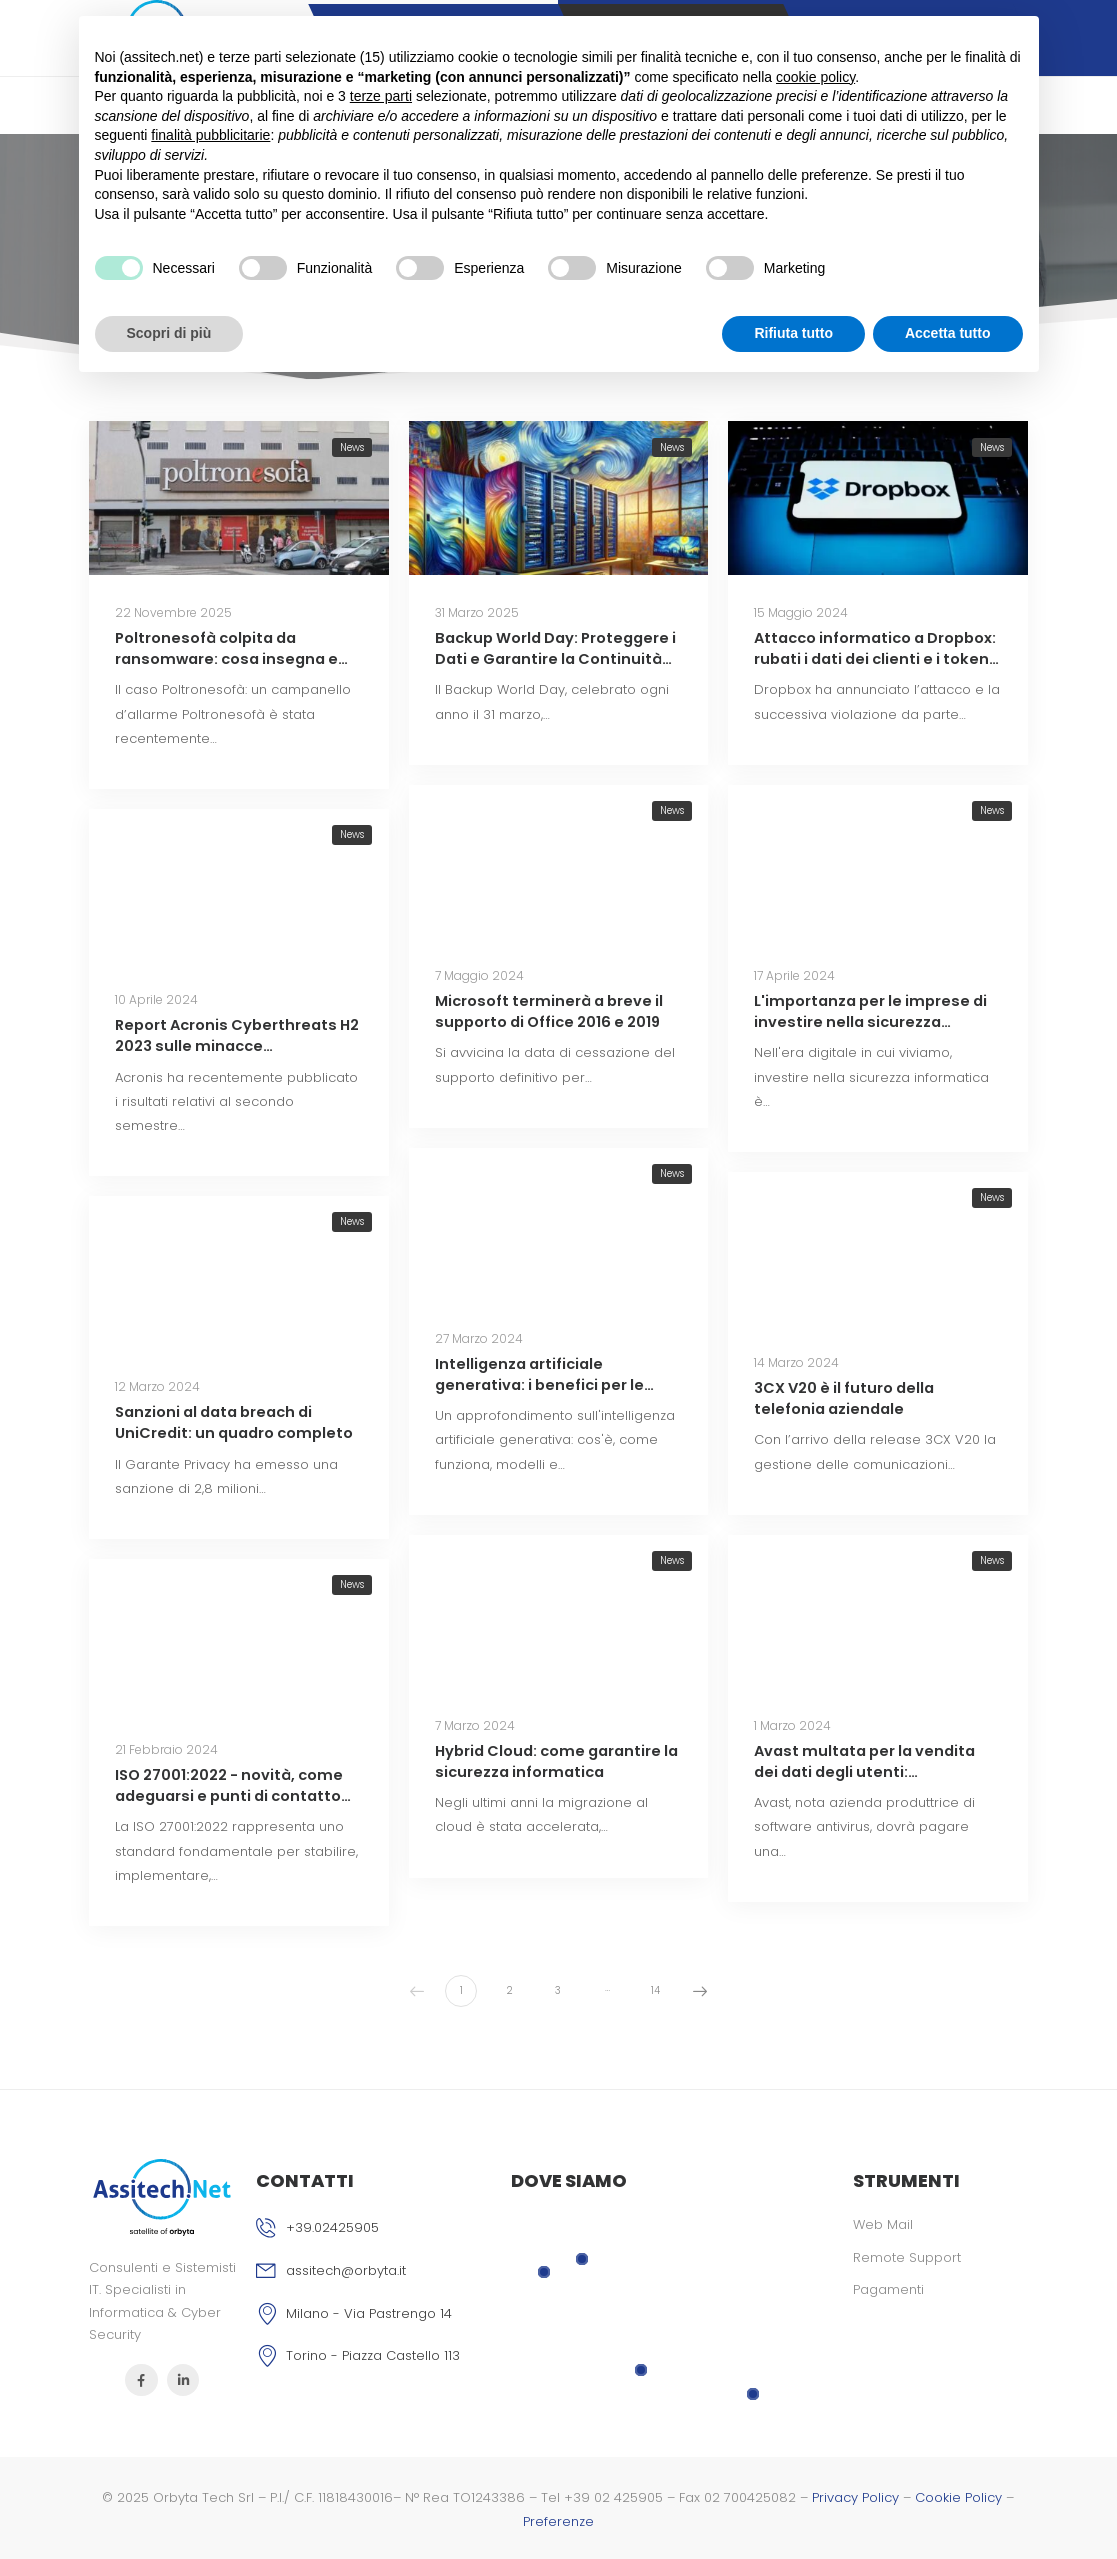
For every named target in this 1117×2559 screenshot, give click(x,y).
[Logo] (162, 2197)
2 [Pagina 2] (510, 1990)
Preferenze (558, 2521)
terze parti (381, 96)
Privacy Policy (855, 2497)
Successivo (696, 1990)
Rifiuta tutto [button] (793, 333)
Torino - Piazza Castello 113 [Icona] (373, 2355)
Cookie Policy (958, 2497)
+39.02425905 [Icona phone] (332, 2227)
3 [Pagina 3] (558, 1990)
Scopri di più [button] (169, 333)
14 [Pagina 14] (655, 1990)
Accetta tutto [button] (948, 333)
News (352, 448)
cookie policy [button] (815, 77)
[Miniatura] (239, 498)
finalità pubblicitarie (210, 135)
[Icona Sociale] (141, 2380)
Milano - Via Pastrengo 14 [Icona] (369, 2313)
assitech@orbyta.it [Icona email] (346, 2270)
